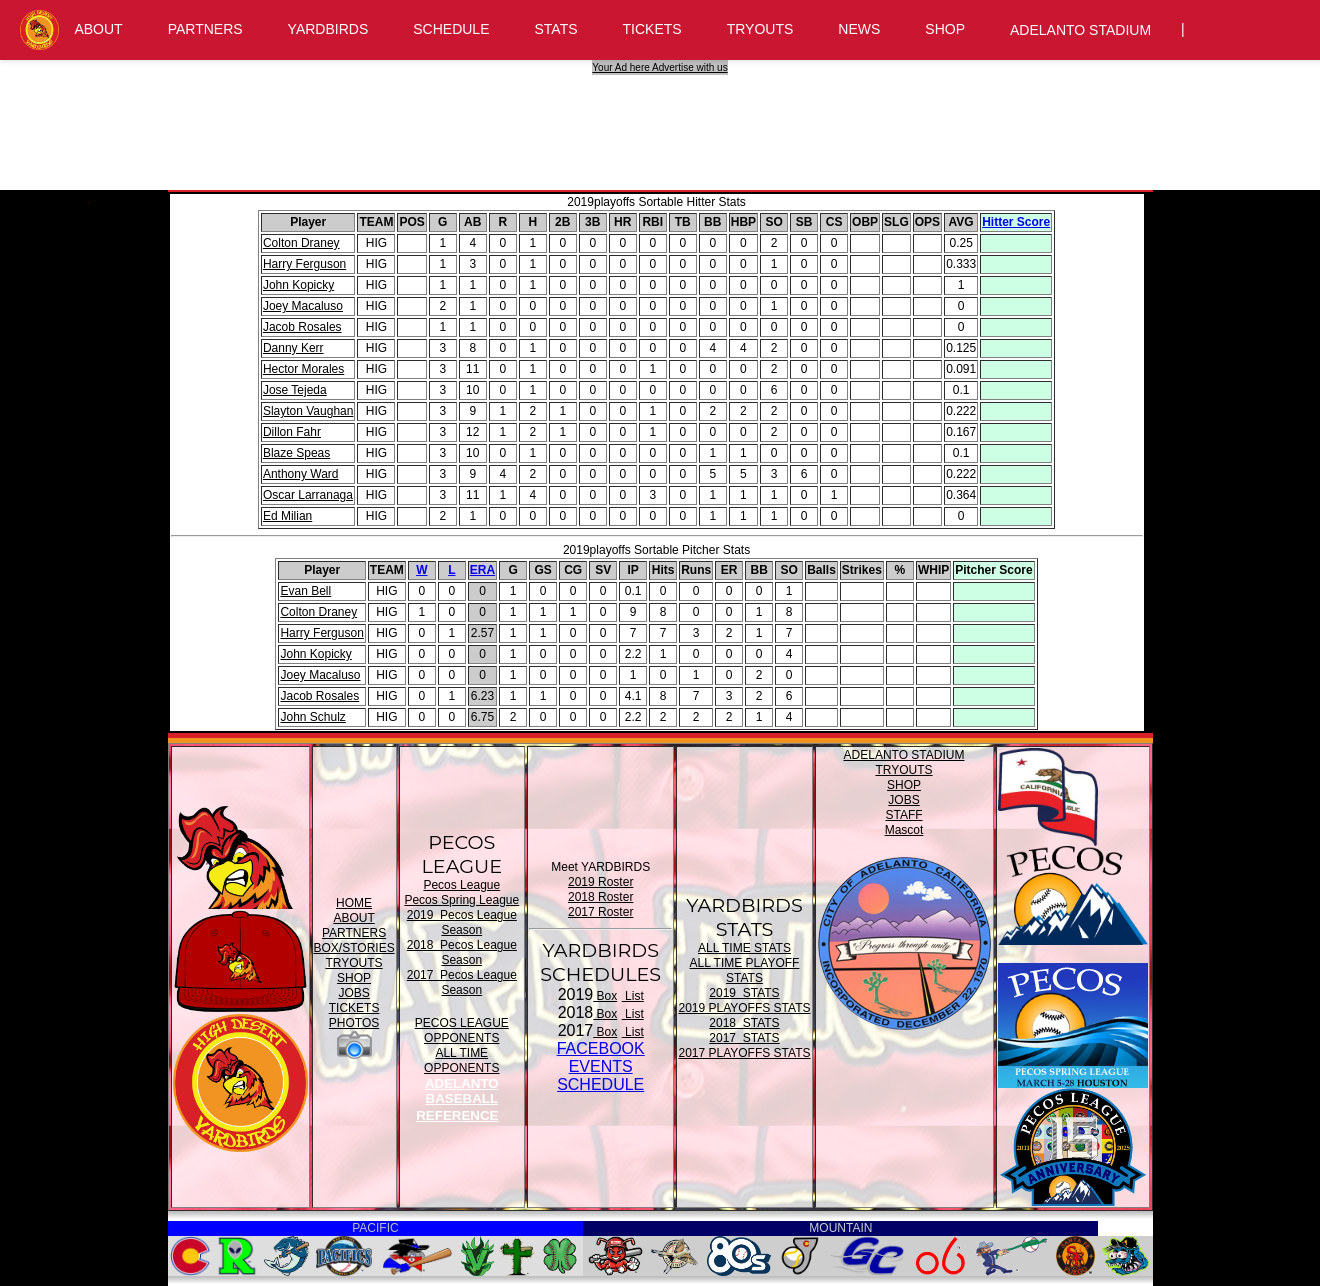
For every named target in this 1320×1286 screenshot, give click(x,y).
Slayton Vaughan (308, 411)
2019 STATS (744, 993)
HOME (354, 903)
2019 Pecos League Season (462, 922)
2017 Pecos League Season (462, 982)
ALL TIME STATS (744, 948)
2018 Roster (600, 897)
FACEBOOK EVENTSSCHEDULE (601, 1066)
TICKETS (652, 29)
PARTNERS (205, 29)
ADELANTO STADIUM (1080, 30)
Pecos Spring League (461, 900)
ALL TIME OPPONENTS (461, 1060)
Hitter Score (1016, 222)
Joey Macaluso (303, 306)
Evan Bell (305, 591)
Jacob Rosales (302, 327)
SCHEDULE (451, 29)
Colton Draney (301, 243)
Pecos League (461, 885)
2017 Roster (600, 912)
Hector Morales (303, 369)
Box (605, 996)
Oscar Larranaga (308, 495)
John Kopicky (298, 285)
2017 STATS (744, 1038)
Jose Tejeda (295, 390)
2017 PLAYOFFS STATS (744, 1053)
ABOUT (98, 29)
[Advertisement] (663, 120)
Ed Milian (287, 516)
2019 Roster (600, 882)
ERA (482, 570)
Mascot (904, 830)
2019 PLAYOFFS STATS (744, 1008)
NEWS (859, 29)
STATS (556, 29)
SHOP (945, 29)
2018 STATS (744, 1023)
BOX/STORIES (354, 948)
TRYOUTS (760, 29)
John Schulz (312, 717)
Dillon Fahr (292, 432)
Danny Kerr (293, 348)
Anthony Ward (301, 474)
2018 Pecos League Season (462, 952)
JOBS (353, 993)
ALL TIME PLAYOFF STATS (745, 970)
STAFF (903, 815)
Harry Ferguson (304, 264)
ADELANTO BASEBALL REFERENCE (457, 1099)
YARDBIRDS (328, 29)
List (633, 996)
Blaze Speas (296, 453)
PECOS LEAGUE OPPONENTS (462, 1030)
